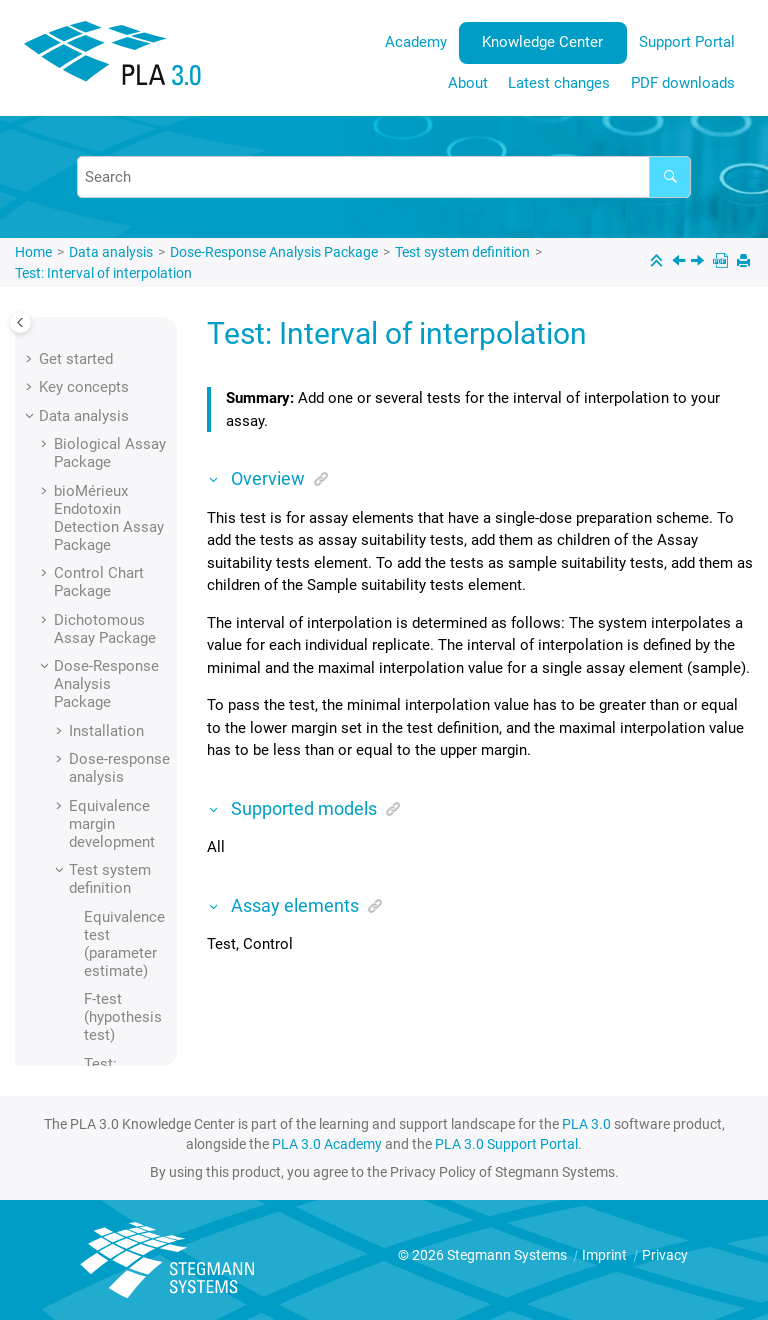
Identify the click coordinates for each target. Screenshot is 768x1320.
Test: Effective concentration (126, 466)
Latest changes (559, 83)
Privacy (665, 1255)
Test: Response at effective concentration (126, 999)
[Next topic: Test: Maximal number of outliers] (699, 263)
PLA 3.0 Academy (327, 1144)
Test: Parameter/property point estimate (126, 843)
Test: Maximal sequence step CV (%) (123, 696)
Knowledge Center (542, 42)
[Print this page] (745, 262)
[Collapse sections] (658, 262)
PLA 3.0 (586, 1124)
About (468, 83)
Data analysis (111, 252)
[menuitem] (415, 42)
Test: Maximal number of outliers (118, 613)
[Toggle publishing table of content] (20, 322)
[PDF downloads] (722, 262)
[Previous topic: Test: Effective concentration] (681, 263)
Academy (416, 42)
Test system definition (462, 252)
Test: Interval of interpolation (103, 273)
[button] (76, 339)
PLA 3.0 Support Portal (506, 1144)
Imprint (606, 1255)
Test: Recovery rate (114, 916)
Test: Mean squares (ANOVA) (121, 769)
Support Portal (687, 42)
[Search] (670, 177)
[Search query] (384, 177)
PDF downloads (683, 83)
